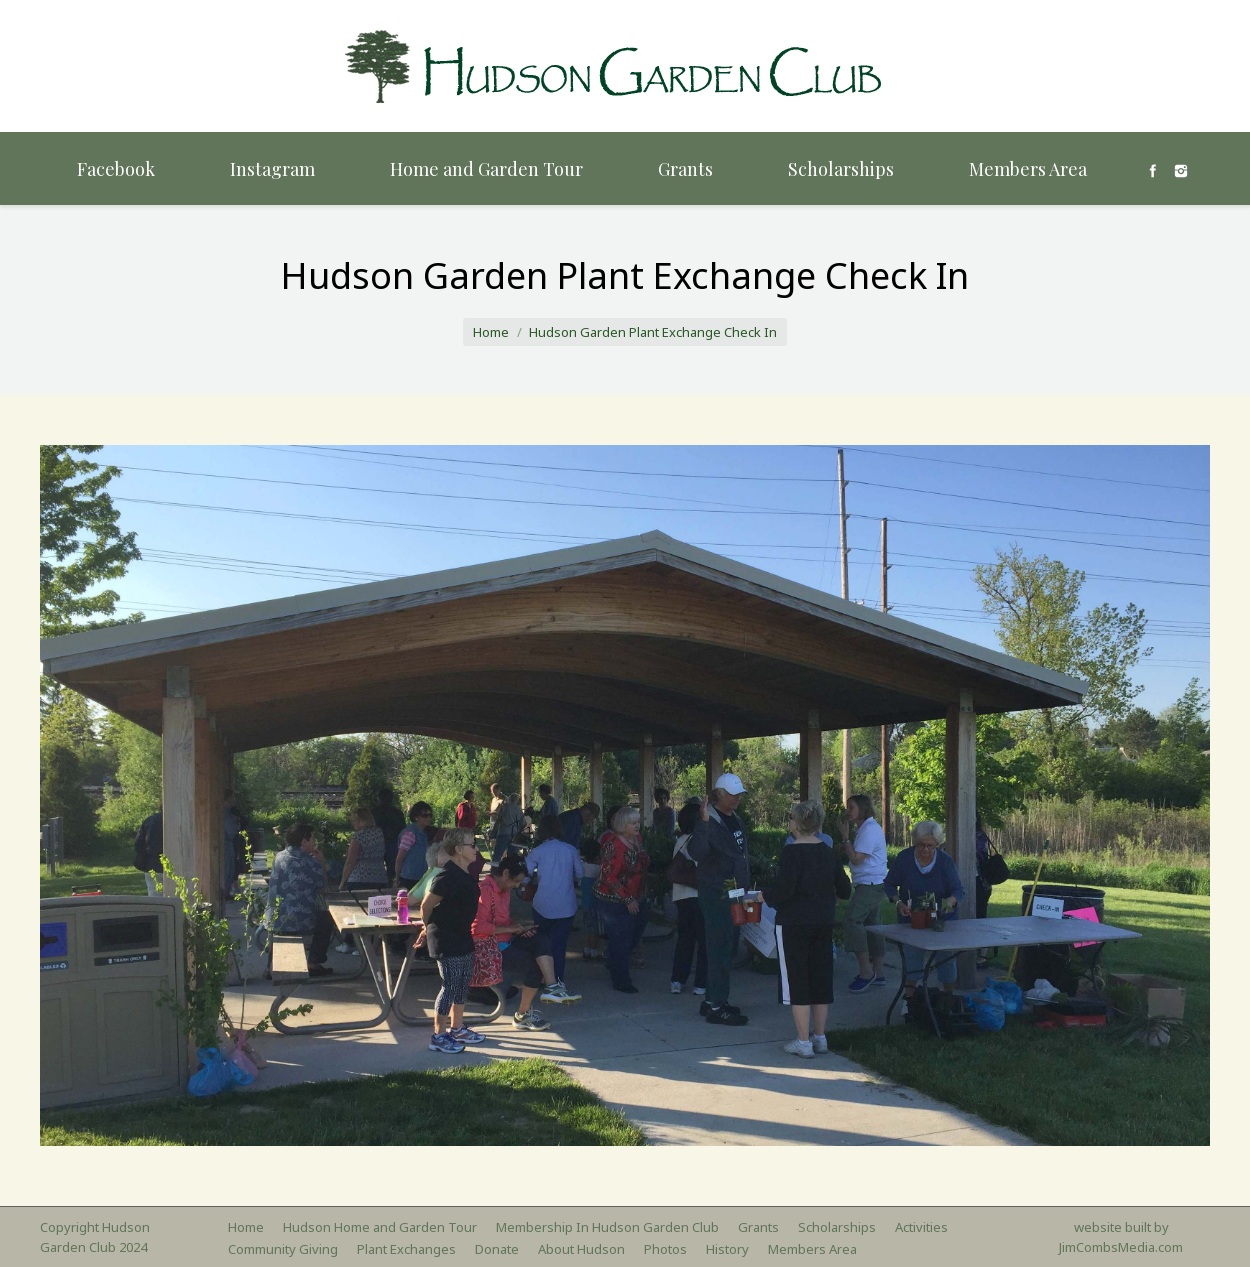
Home (491, 332)
